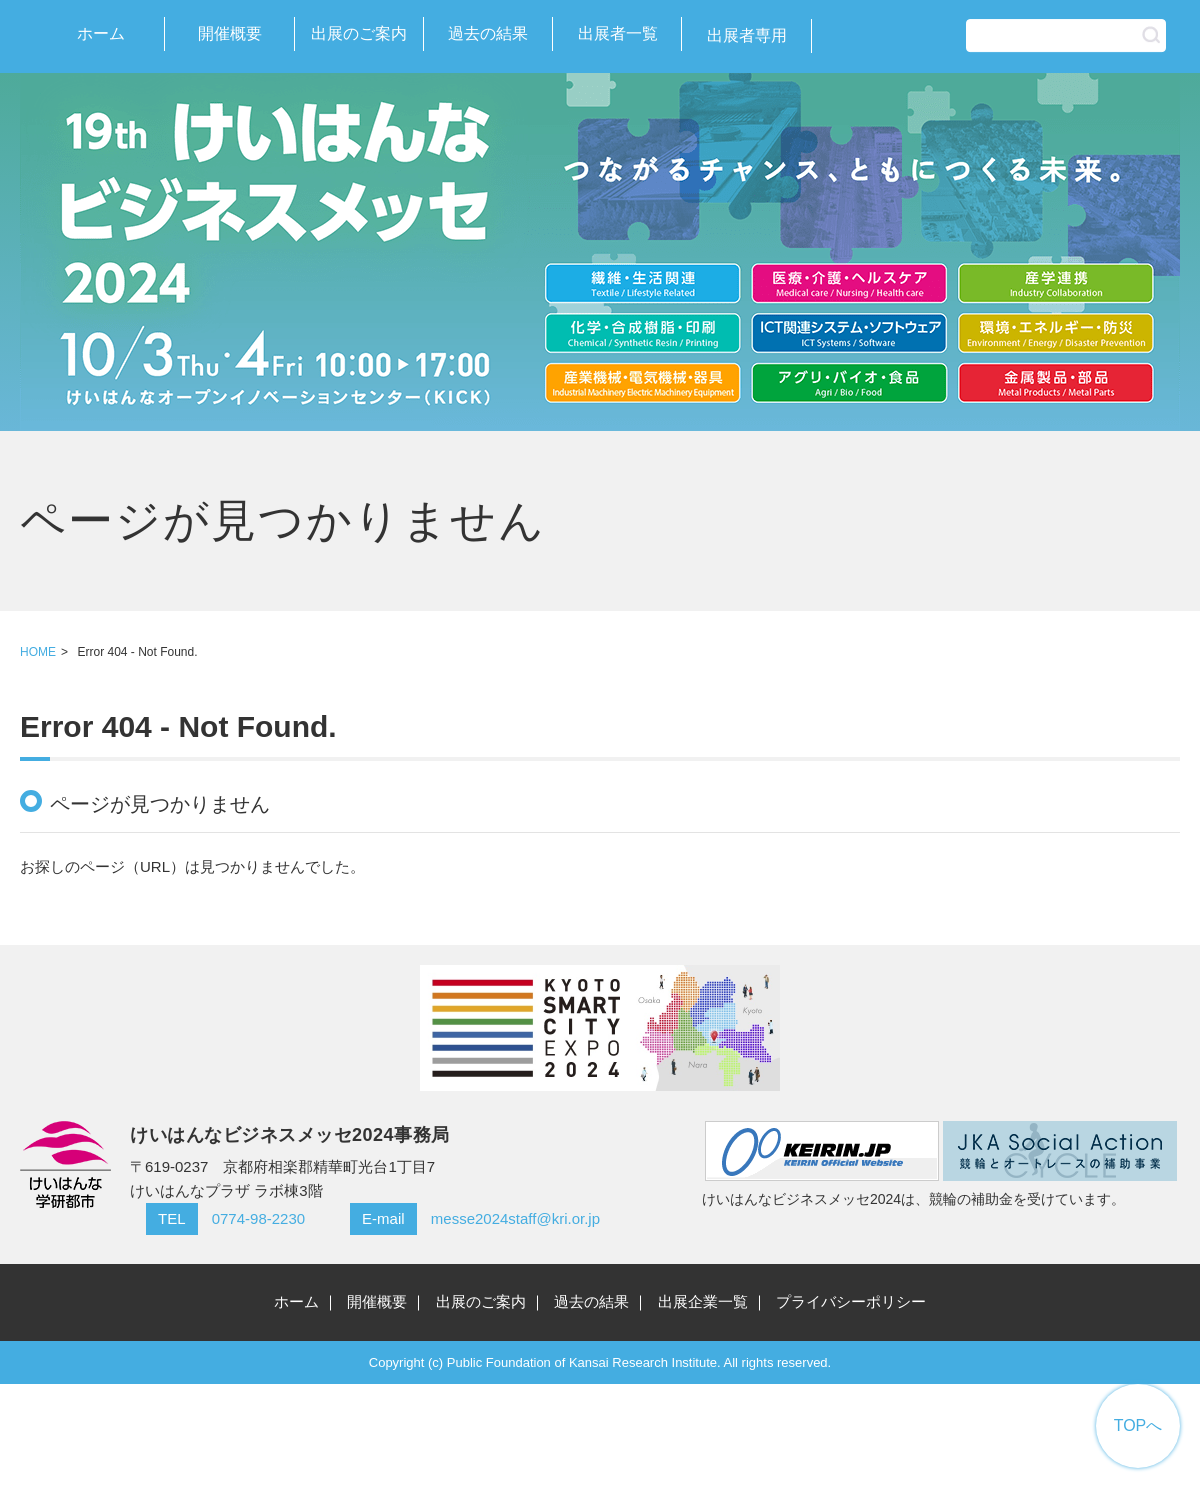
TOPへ (1138, 1425)
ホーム (101, 33)
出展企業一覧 (703, 1301)
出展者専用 (747, 35)
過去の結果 (488, 33)
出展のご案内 (359, 33)
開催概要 (230, 33)
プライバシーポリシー (851, 1301)
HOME (38, 652)
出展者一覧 (618, 33)
